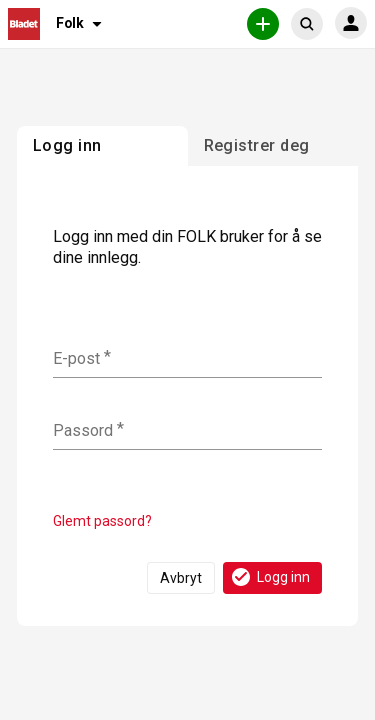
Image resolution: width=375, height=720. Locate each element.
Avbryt (181, 578)
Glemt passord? (102, 521)
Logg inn (269, 577)
